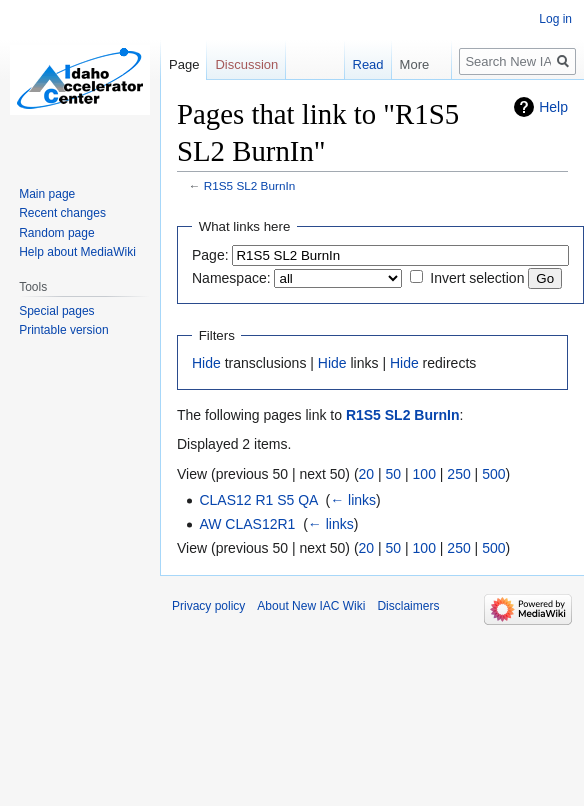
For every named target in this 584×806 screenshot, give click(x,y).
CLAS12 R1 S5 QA (258, 500)
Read (365, 64)
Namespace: (231, 278)
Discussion (246, 64)
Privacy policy (208, 606)
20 (367, 474)
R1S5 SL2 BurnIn (249, 185)
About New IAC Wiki (311, 606)
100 (424, 474)
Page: (210, 255)
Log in (555, 19)
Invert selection (477, 278)
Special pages (56, 311)
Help (553, 107)
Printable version (63, 330)
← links (353, 500)
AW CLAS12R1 (247, 524)
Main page (47, 194)
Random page (56, 233)
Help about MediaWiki (77, 252)
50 (394, 474)
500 (493, 474)
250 (458, 474)
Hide (206, 363)
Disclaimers (408, 606)
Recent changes (62, 213)
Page (184, 64)
